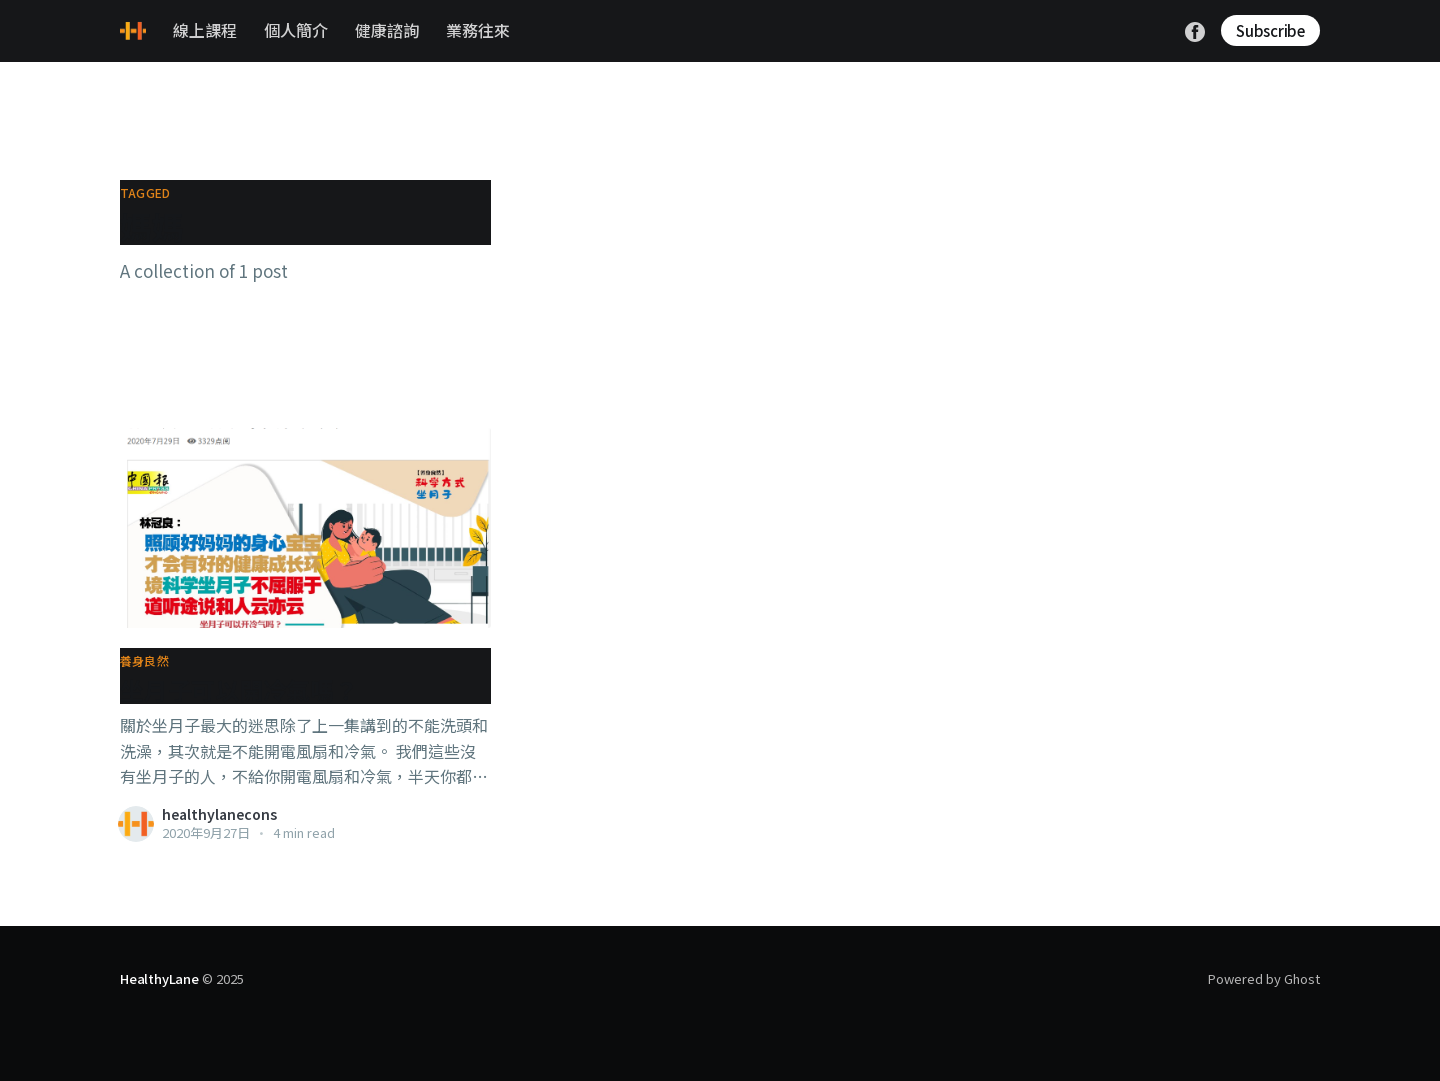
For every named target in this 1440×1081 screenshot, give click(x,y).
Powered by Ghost (1264, 978)
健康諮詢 (387, 30)
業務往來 (478, 30)
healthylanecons (219, 814)
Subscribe (1270, 30)
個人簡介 (296, 30)
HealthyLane (159, 978)
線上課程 (205, 30)
